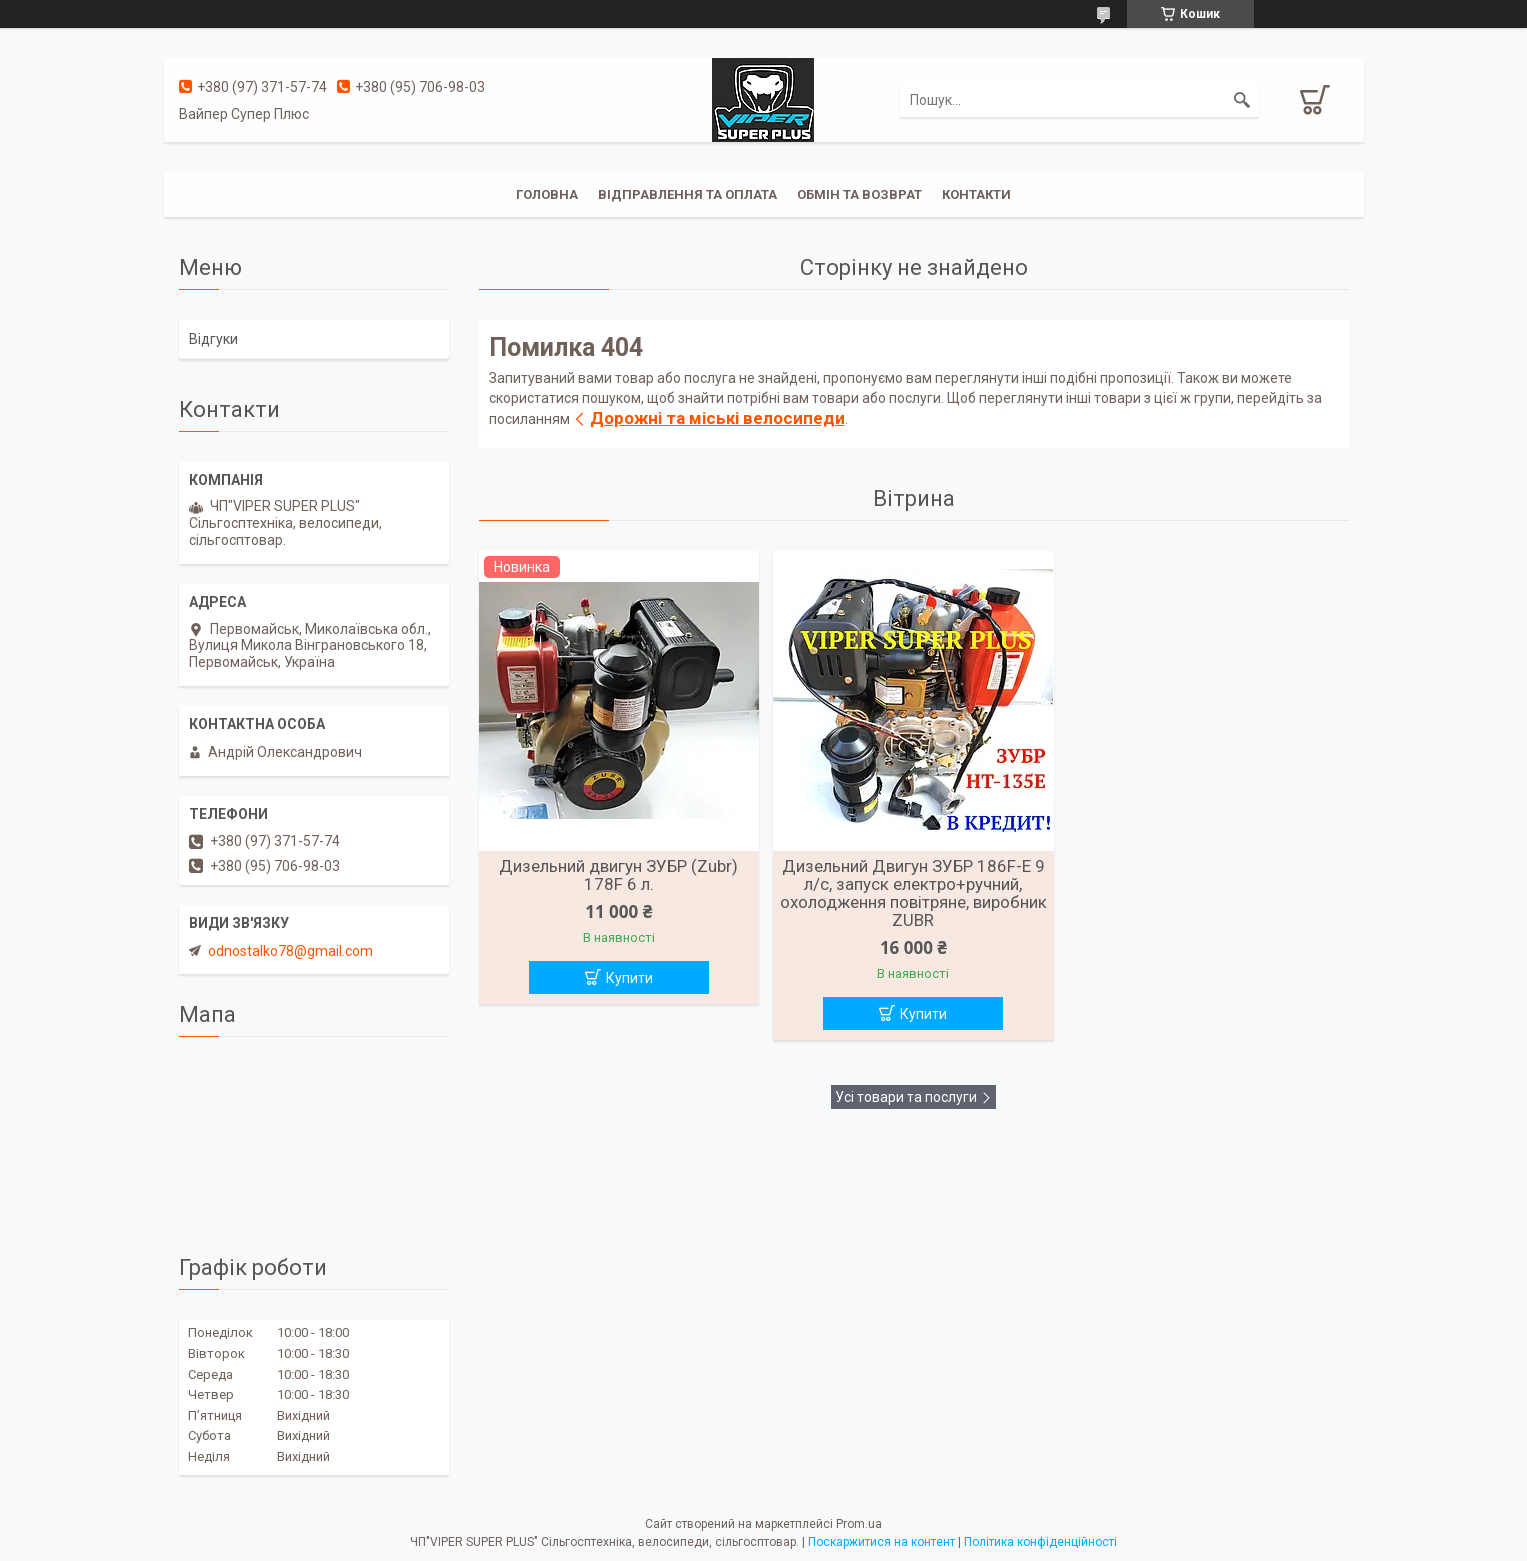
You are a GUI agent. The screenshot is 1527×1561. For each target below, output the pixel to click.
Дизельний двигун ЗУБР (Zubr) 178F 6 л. (618, 875)
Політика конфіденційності (1040, 1542)
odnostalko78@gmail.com (290, 951)
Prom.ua (859, 1524)
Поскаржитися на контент (881, 1542)
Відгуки (213, 339)
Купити (629, 978)
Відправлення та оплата (687, 194)
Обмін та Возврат (859, 194)
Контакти (976, 194)
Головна (547, 194)
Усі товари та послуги (906, 1097)
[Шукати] (1242, 100)
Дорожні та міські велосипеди (717, 418)
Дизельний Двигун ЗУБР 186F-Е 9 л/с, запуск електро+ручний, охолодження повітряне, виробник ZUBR (913, 893)
